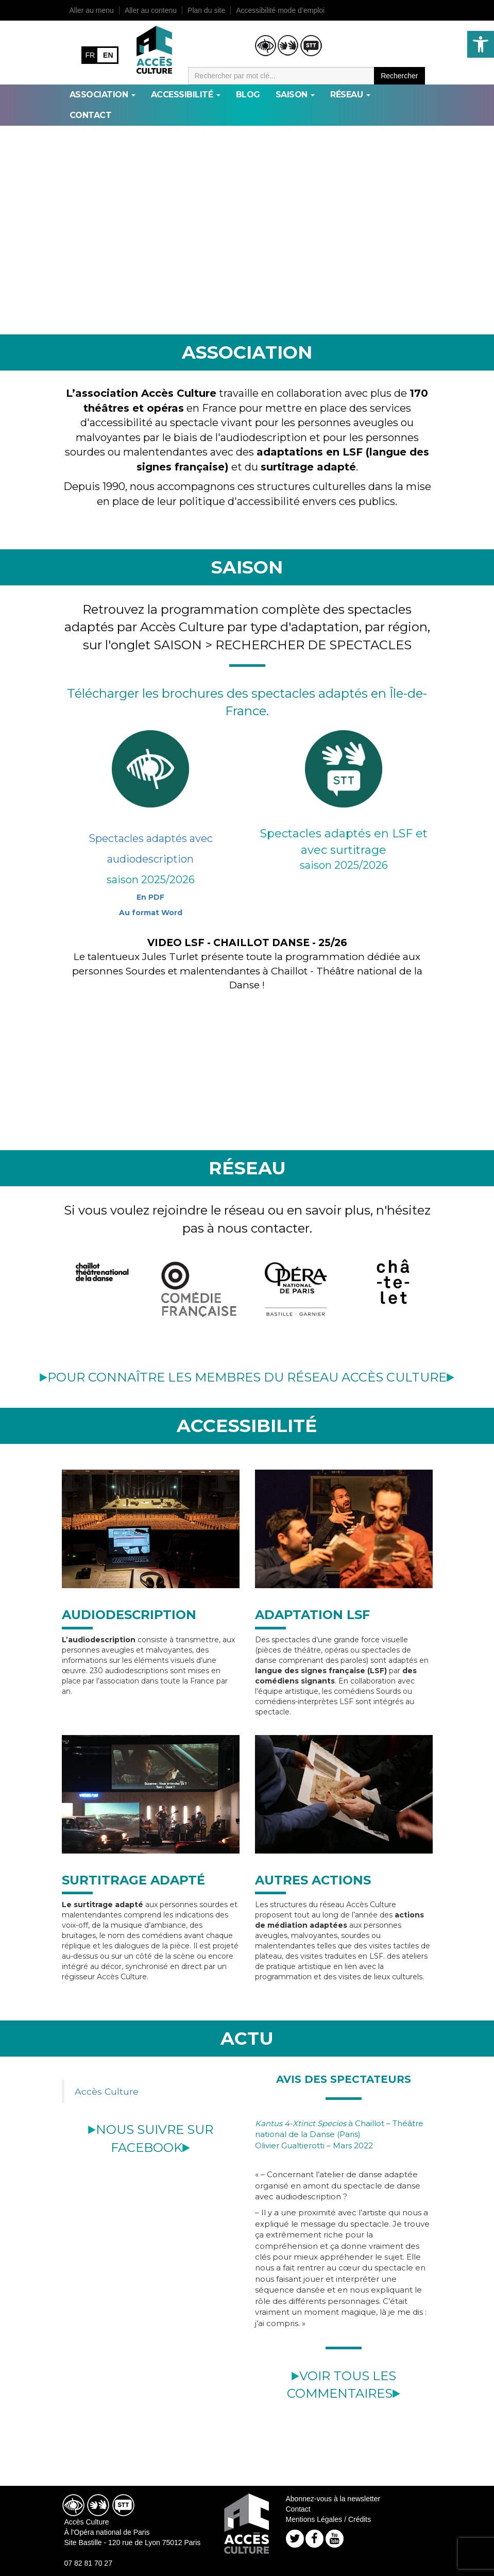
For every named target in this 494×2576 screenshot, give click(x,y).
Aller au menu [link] (92, 10)
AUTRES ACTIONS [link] (313, 1880)
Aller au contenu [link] (151, 10)
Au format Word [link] (150, 912)
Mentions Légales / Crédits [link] (328, 2519)
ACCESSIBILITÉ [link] (185, 94)
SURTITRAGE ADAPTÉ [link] (133, 1880)
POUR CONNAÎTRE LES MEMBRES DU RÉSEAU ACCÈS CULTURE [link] (247, 1377)
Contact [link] (91, 115)
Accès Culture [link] (107, 2091)
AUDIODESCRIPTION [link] (129, 1614)
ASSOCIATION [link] (102, 94)
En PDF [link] (150, 897)
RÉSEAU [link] (350, 94)
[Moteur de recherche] (281, 76)
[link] (480, 44)
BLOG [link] (248, 94)
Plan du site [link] (206, 10)
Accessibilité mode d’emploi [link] (280, 10)
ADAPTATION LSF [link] (312, 1614)
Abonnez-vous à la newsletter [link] (333, 2499)
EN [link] (108, 55)
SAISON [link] (295, 94)
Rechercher (399, 76)
